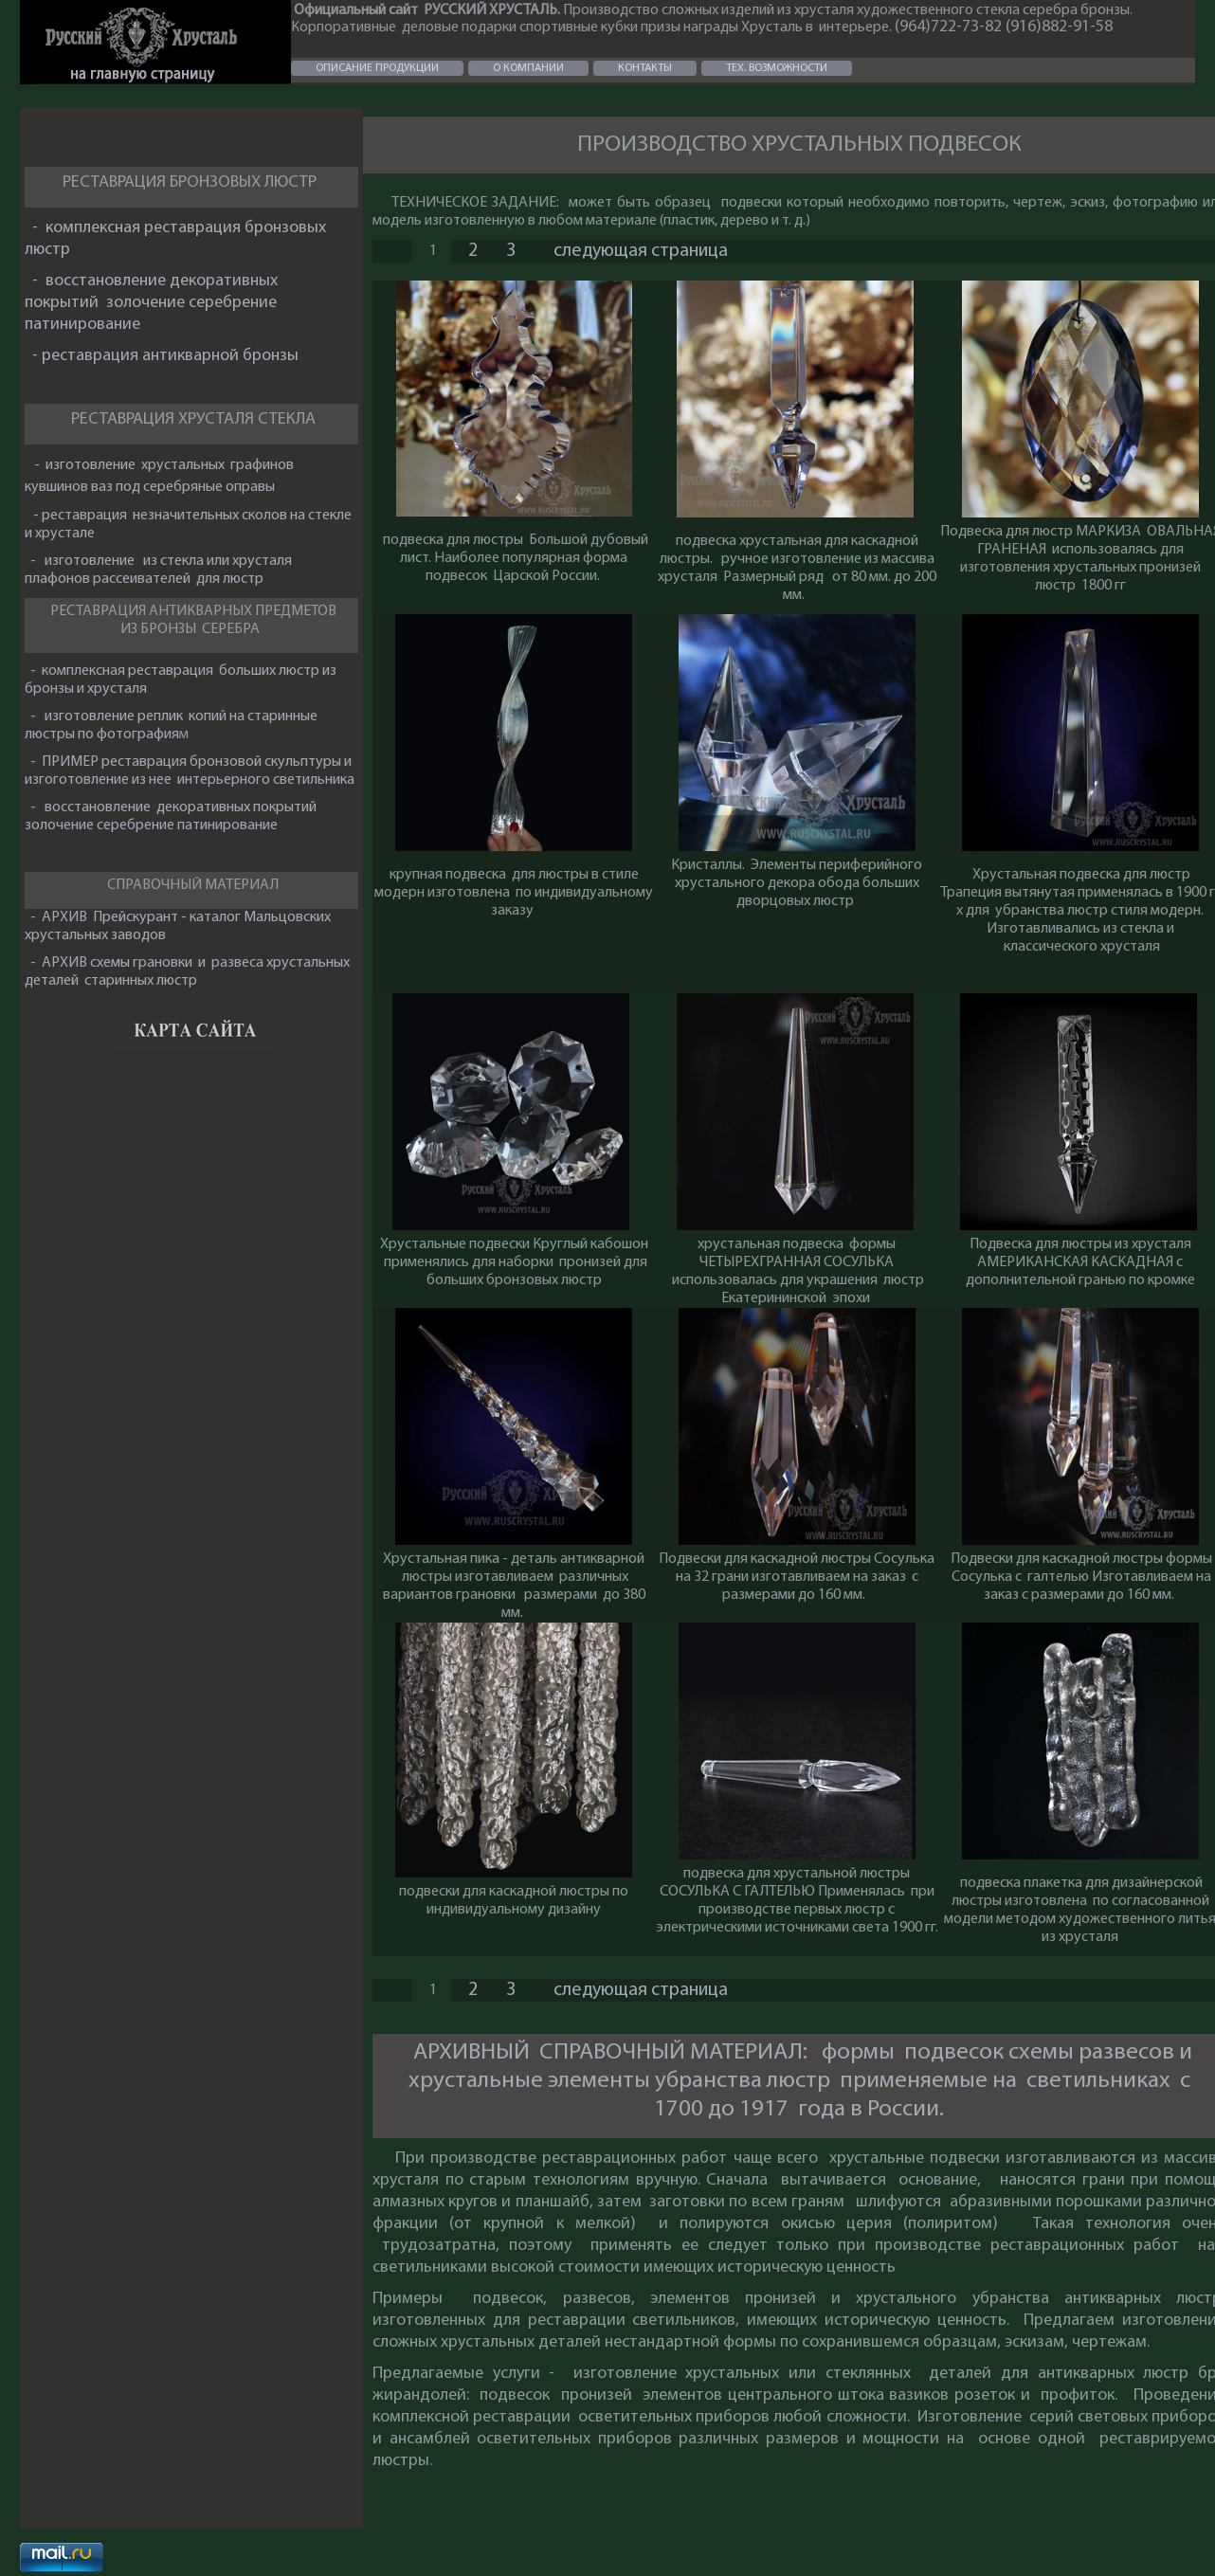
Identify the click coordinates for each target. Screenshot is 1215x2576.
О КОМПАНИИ (528, 68)
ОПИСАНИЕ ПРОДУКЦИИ (377, 68)
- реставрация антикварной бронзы (163, 356)
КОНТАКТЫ (645, 68)
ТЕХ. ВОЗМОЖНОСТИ (776, 68)
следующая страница (641, 251)
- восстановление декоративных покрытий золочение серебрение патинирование (151, 303)
